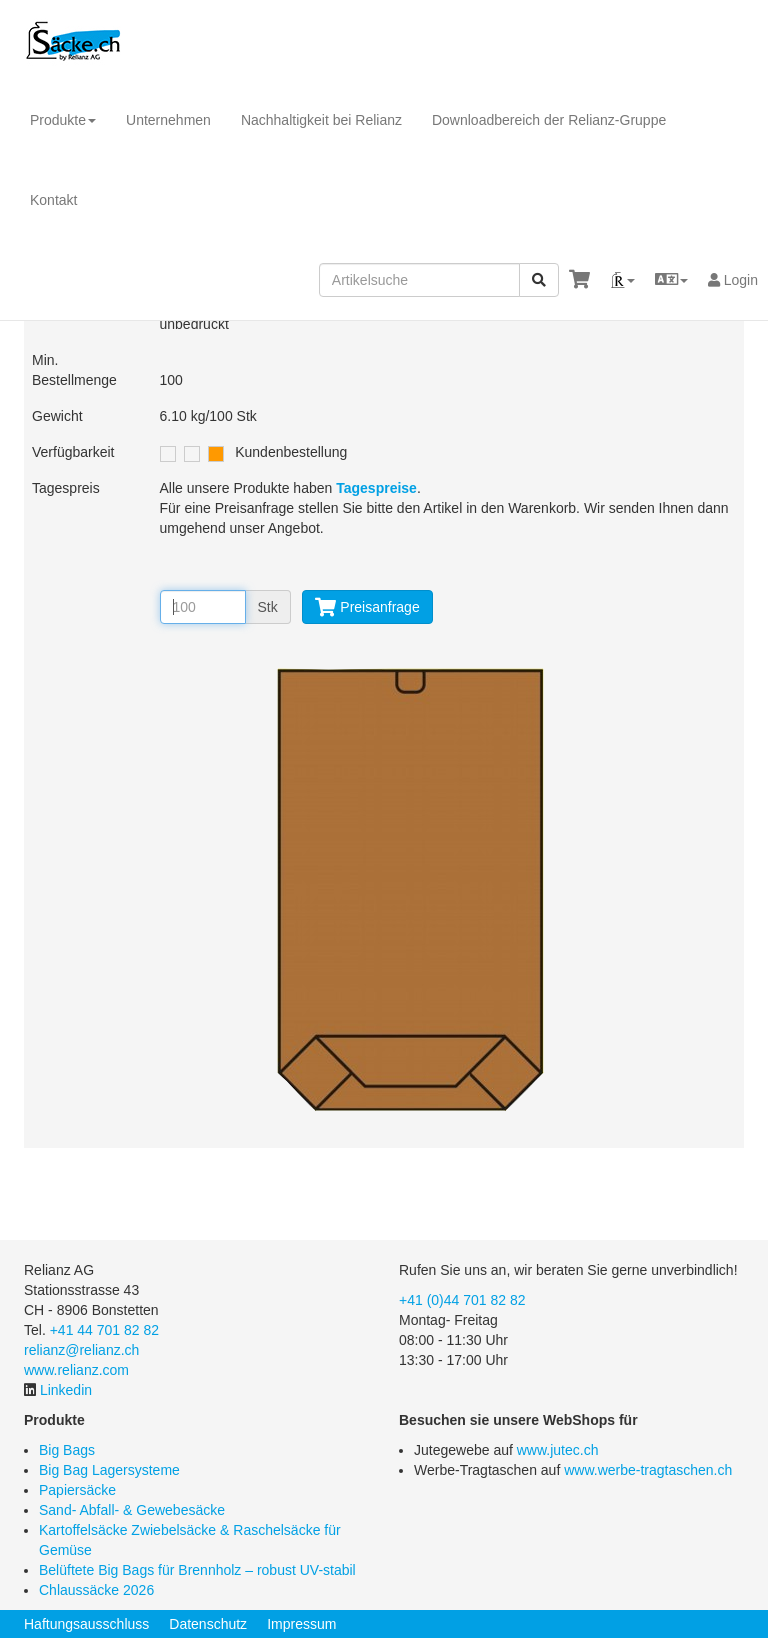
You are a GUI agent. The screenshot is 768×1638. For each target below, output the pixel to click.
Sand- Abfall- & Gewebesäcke (132, 1510)
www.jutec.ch (558, 1450)
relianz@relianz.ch (81, 1350)
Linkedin (66, 1390)
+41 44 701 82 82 (104, 1330)
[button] (622, 280)
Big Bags (67, 1450)
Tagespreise (376, 488)
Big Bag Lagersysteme (109, 1470)
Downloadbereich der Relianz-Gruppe (549, 120)
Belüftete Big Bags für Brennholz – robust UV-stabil (197, 1570)
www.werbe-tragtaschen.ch (648, 1470)
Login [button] (733, 280)
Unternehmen (168, 120)
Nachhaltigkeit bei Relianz (321, 120)
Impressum (301, 1624)
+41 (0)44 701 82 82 (462, 1300)
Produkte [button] (63, 120)
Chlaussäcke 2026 (96, 1590)
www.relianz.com (76, 1370)
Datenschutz (208, 1624)
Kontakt (53, 200)
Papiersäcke (77, 1490)
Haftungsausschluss (86, 1624)
